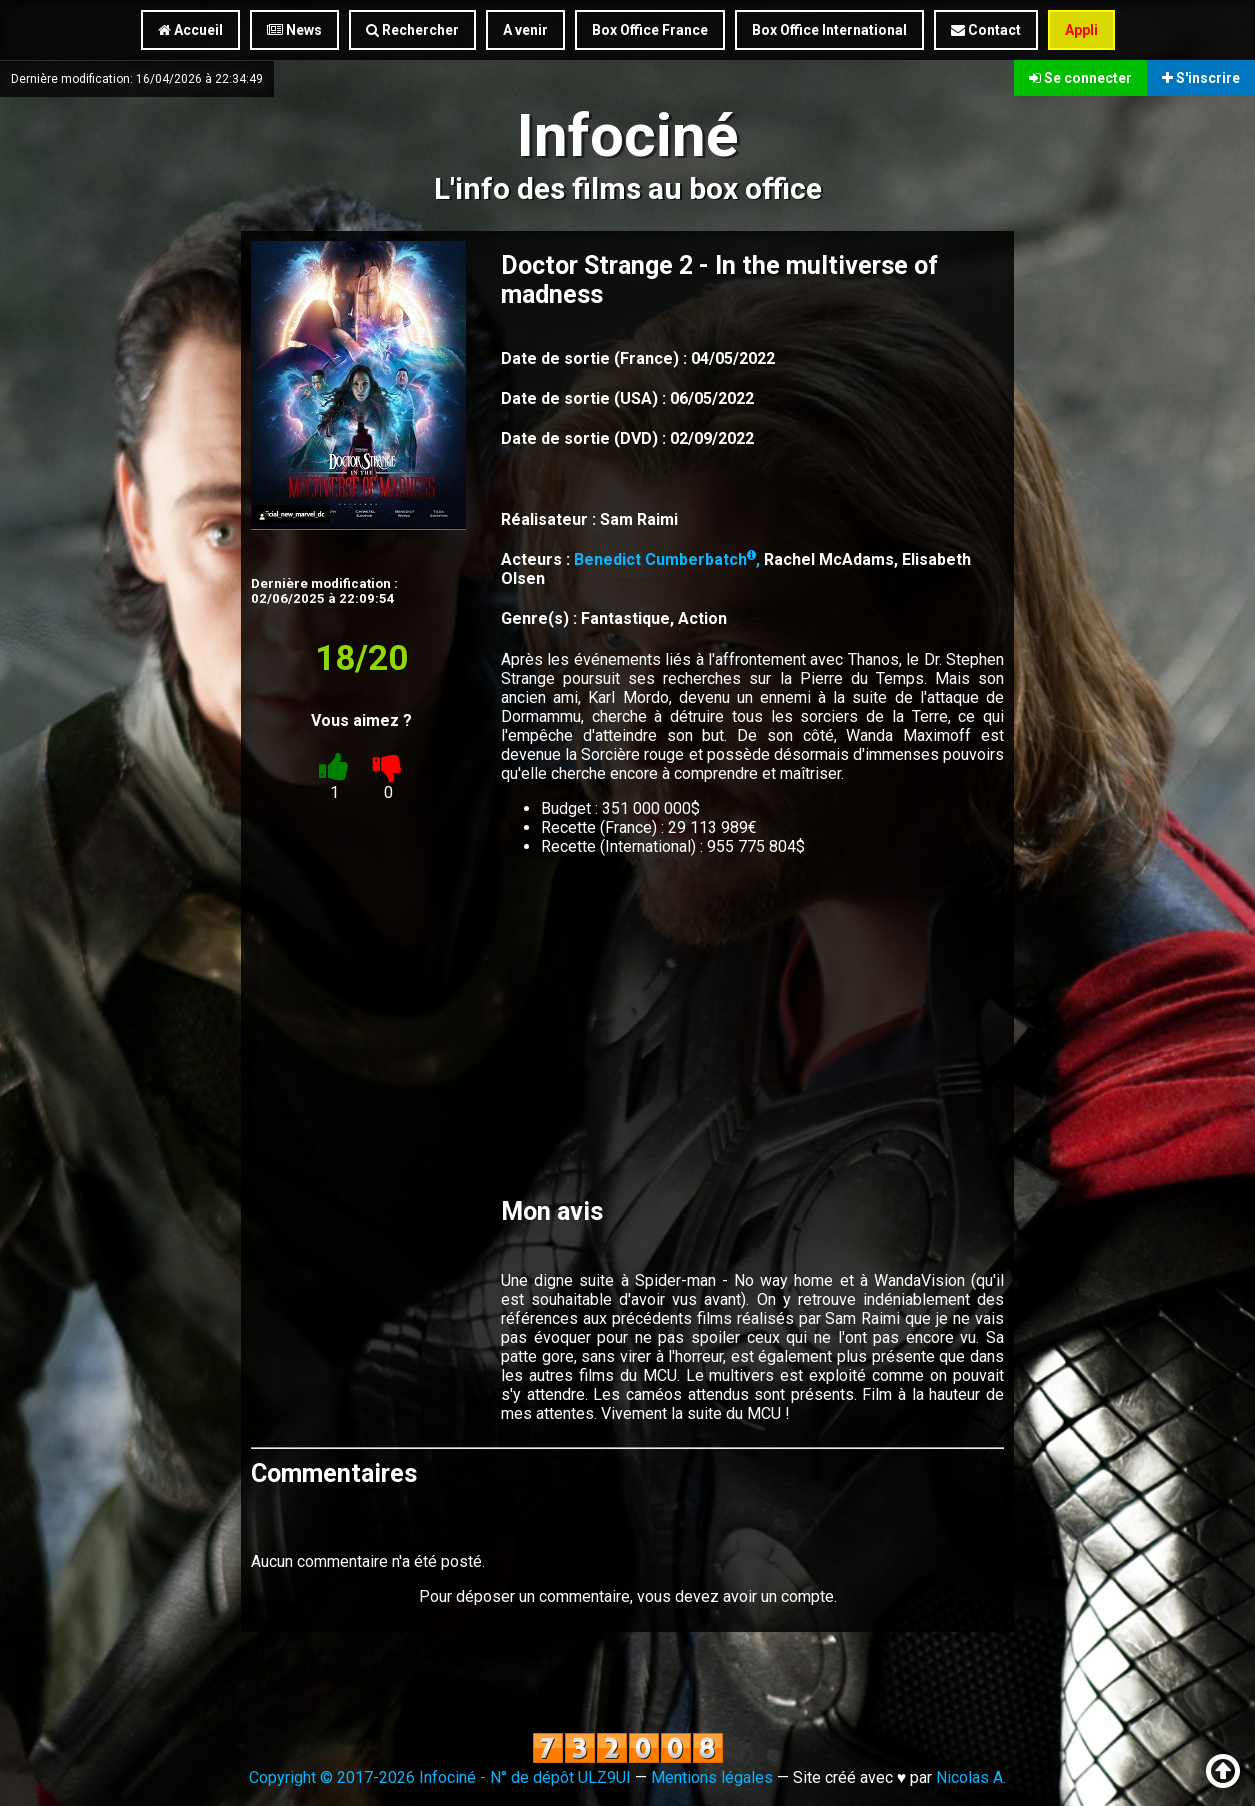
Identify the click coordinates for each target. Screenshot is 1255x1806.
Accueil (190, 30)
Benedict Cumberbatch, (669, 559)
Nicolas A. (971, 1777)
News (294, 30)
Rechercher (412, 30)
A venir (525, 30)
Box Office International (829, 30)
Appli (1081, 30)
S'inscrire (1201, 78)
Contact (986, 30)
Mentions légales (712, 1777)
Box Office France (650, 30)
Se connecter (1080, 78)
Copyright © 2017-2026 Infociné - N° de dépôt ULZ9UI (440, 1777)
